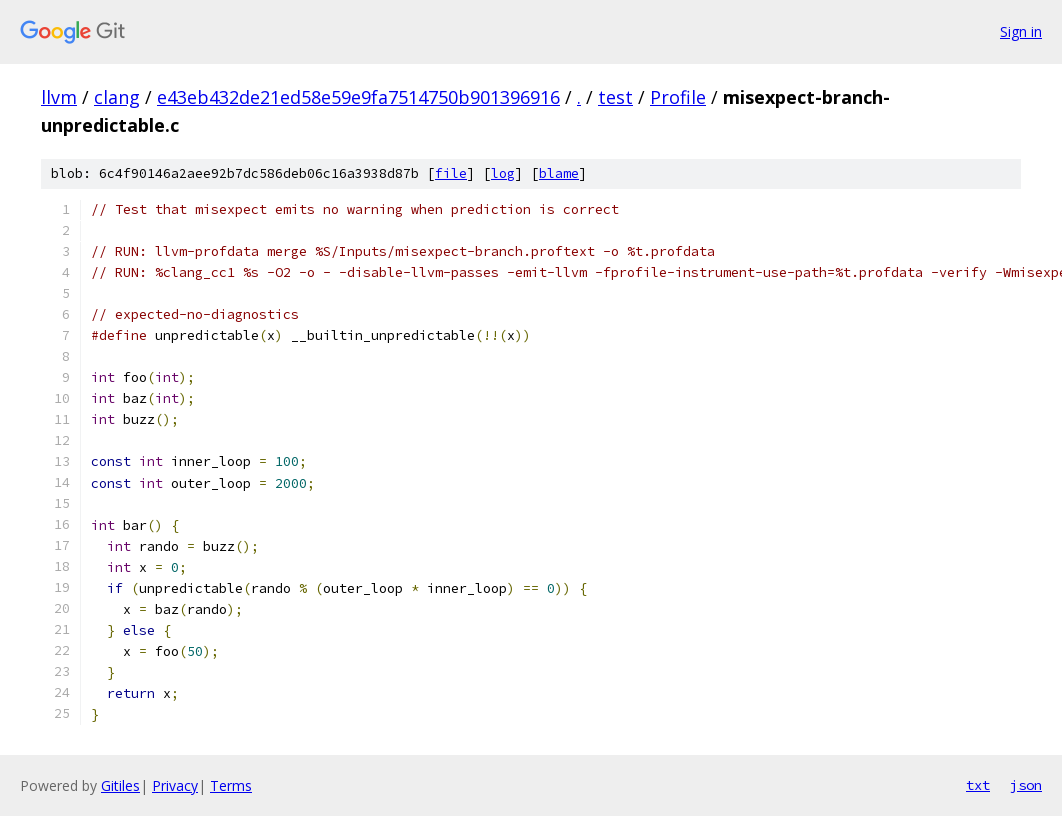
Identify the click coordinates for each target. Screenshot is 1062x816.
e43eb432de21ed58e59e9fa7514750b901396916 (358, 97)
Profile (678, 97)
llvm (59, 97)
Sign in (1021, 31)
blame (559, 173)
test (615, 97)
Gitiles (120, 785)
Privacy (175, 785)
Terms (231, 785)
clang (117, 97)
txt (978, 785)
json (1026, 785)
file (451, 173)
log (503, 173)
